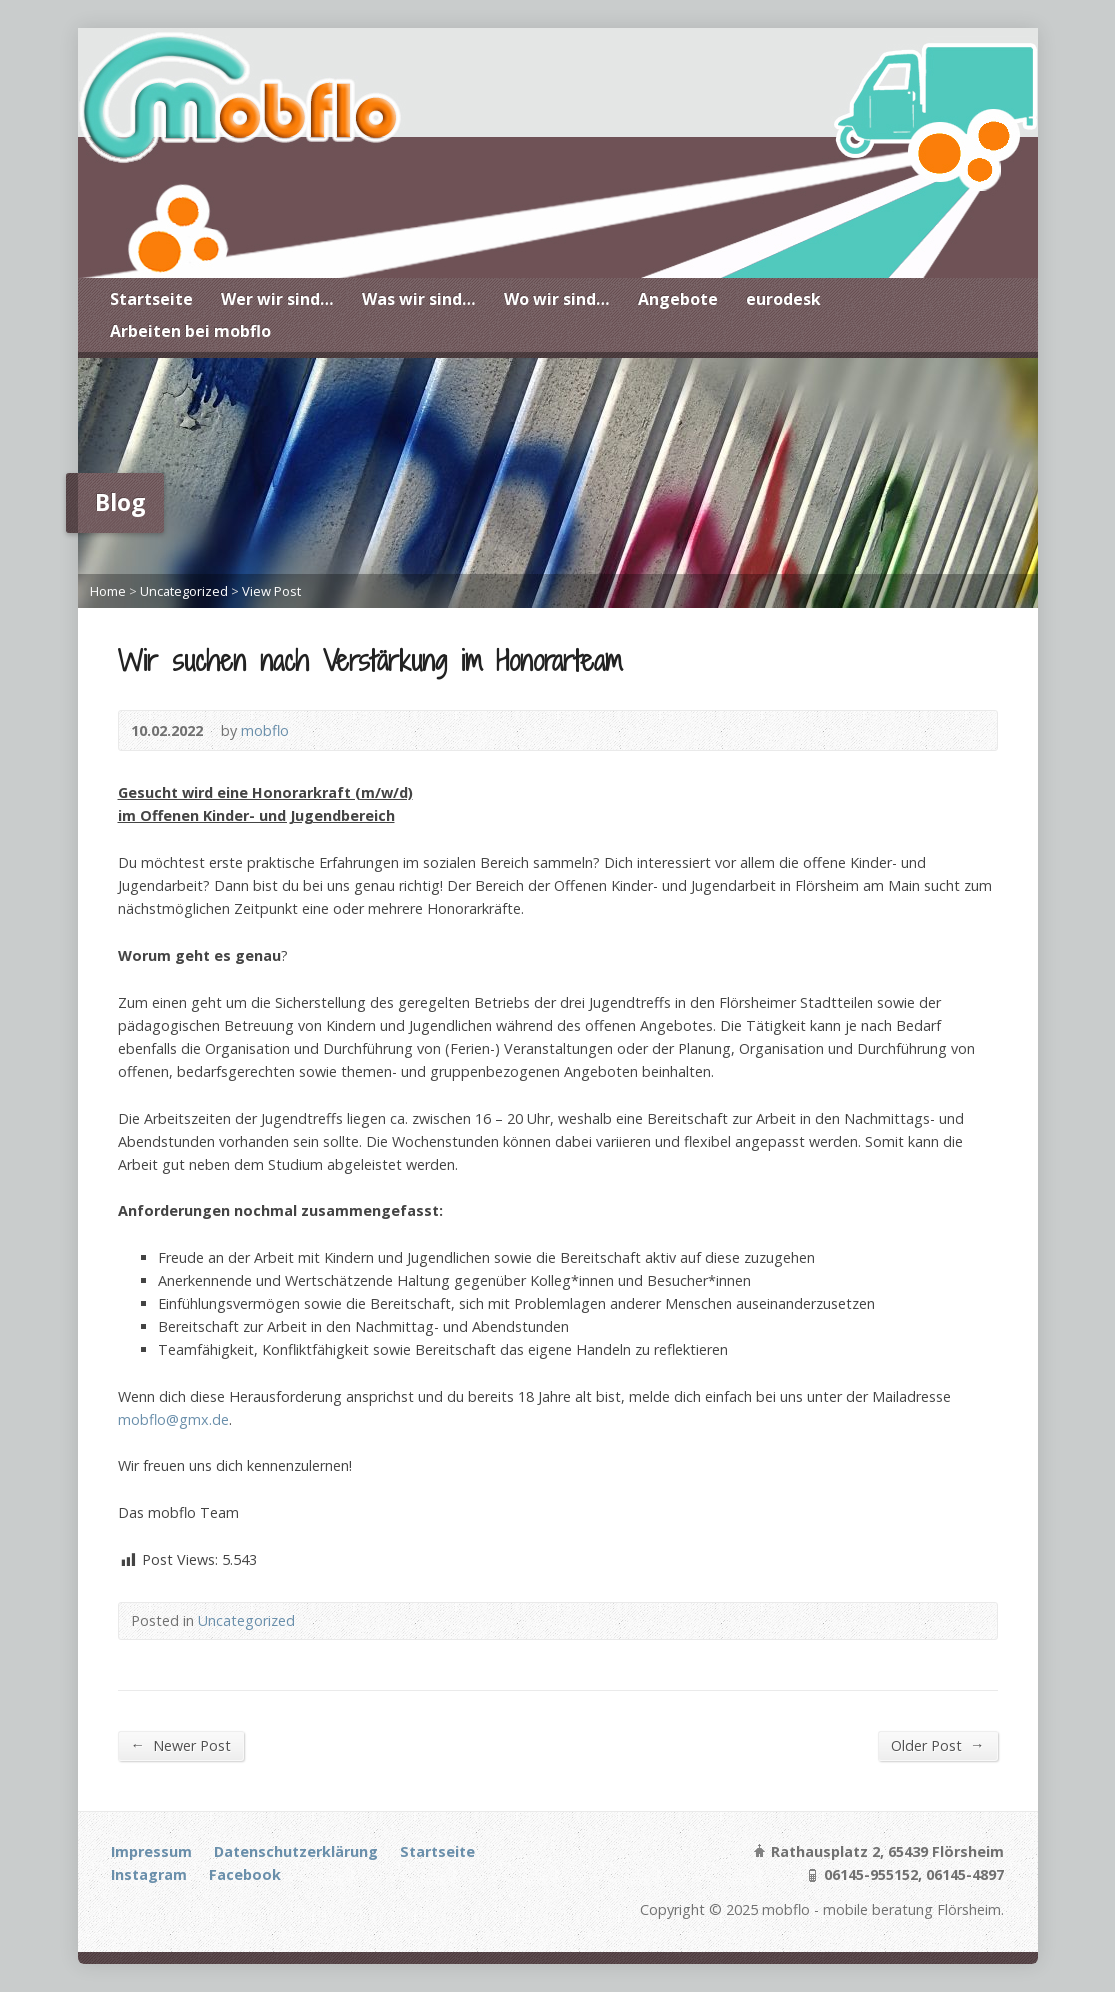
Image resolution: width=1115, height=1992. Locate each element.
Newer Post (181, 1745)
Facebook (245, 1874)
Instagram (149, 1874)
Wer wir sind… (277, 299)
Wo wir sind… (557, 299)
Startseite (151, 299)
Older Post (937, 1745)
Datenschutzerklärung (296, 1851)
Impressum (151, 1851)
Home (108, 591)
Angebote (678, 299)
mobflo (265, 730)
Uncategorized (184, 591)
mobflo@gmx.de (173, 1419)
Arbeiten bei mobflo (190, 331)
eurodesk (783, 299)
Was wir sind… (419, 299)
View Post (271, 591)
